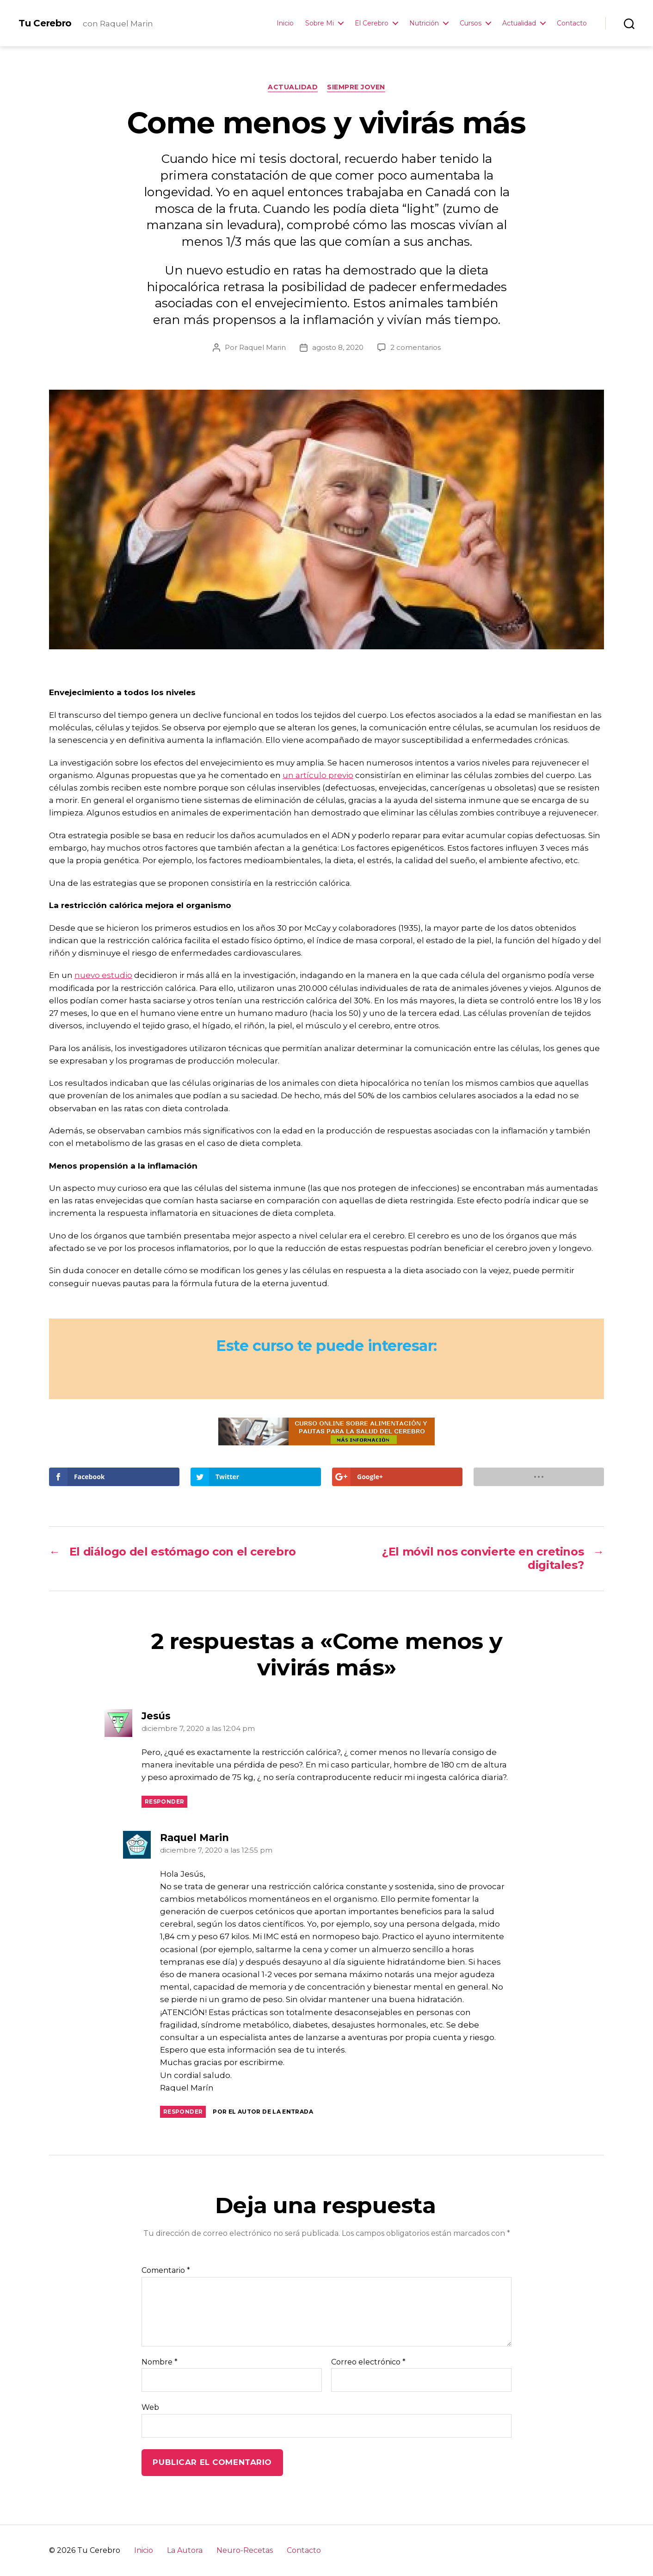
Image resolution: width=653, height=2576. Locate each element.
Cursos (470, 23)
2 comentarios (415, 347)
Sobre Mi (319, 23)
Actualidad (519, 23)
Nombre (160, 2362)
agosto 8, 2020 (337, 347)
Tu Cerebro (45, 23)
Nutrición (424, 23)
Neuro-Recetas (244, 2550)
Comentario (166, 2270)
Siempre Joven (356, 87)
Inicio (285, 23)
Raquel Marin (262, 347)
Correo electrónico (368, 2362)
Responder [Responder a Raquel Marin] (183, 2111)
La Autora (185, 2550)
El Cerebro (371, 23)
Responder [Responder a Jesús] (164, 1801)
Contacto (572, 23)
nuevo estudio (103, 975)
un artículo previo (318, 775)
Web (150, 2407)
